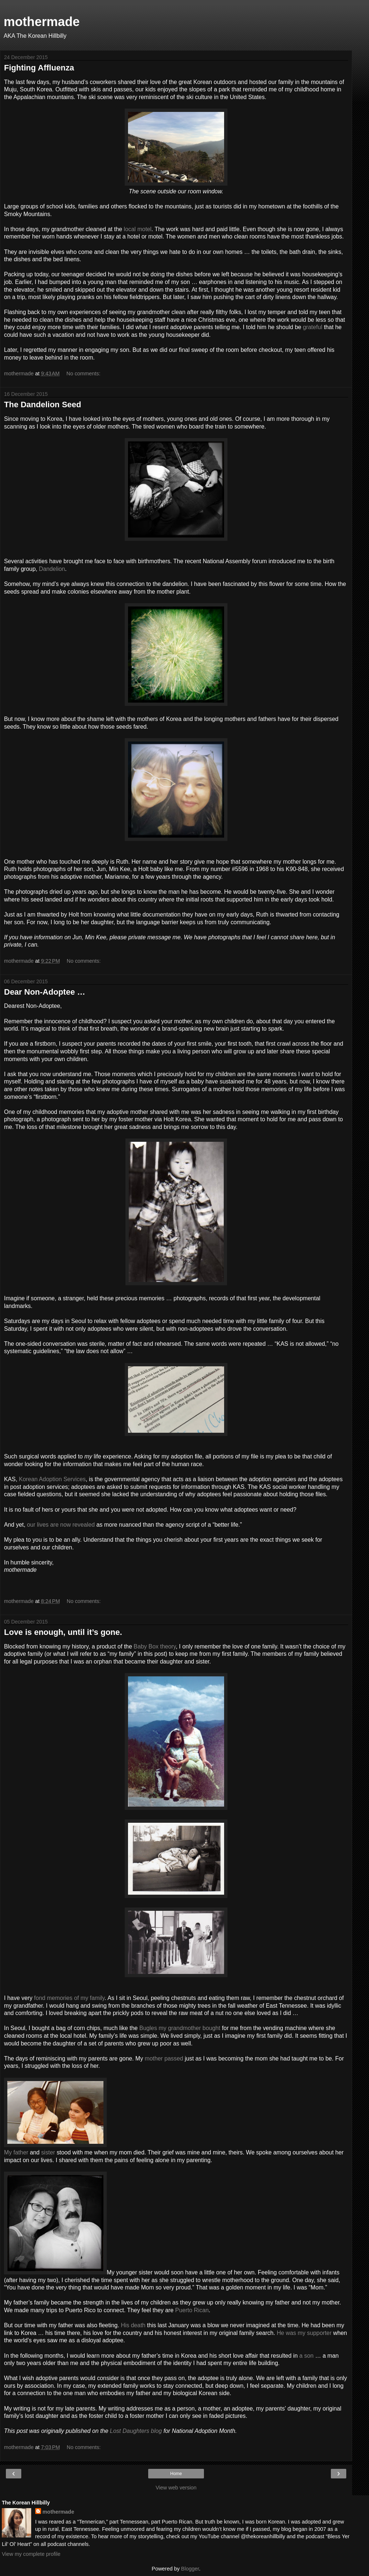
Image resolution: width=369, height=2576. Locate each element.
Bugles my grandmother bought (179, 2028)
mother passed (164, 2058)
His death (133, 2325)
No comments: (83, 373)
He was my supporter (304, 2333)
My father (16, 2152)
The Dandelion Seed (42, 404)
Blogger (190, 2569)
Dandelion (52, 569)
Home (176, 2473)
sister (48, 2152)
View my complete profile (31, 2554)
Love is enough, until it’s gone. (63, 1632)
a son (306, 2356)
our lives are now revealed (61, 1525)
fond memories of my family (69, 1998)
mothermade (42, 22)
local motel (137, 229)
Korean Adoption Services (52, 1479)
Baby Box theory (155, 1646)
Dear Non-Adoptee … (44, 991)
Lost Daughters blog (136, 2431)
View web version (176, 2488)
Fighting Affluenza (39, 67)
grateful (312, 327)
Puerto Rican (192, 2310)
